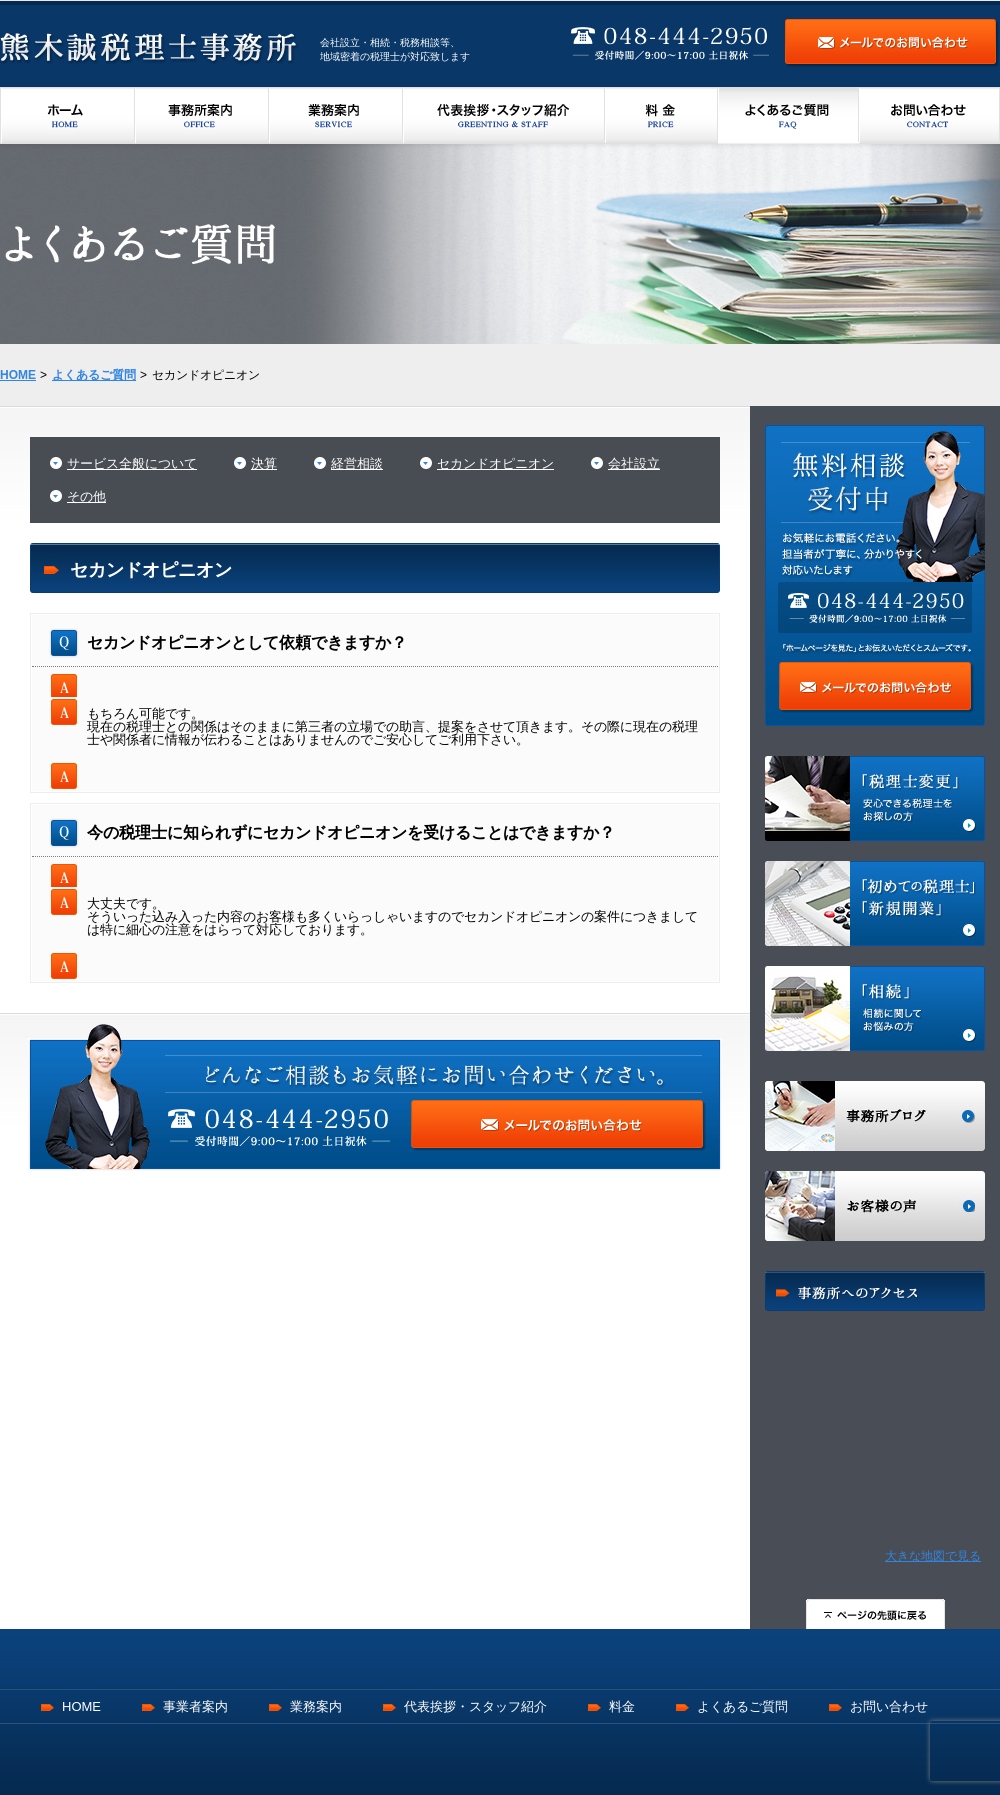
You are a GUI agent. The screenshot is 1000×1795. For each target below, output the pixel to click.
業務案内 (336, 115)
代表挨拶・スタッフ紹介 (504, 115)
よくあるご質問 (788, 115)
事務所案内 (202, 115)
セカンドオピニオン (495, 463)
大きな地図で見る (933, 1556)
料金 (661, 115)
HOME (81, 1706)
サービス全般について (132, 463)
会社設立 (634, 463)
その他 (86, 496)
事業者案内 (195, 1706)
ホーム (67, 115)
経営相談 (357, 463)
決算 (264, 463)
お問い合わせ (929, 115)
